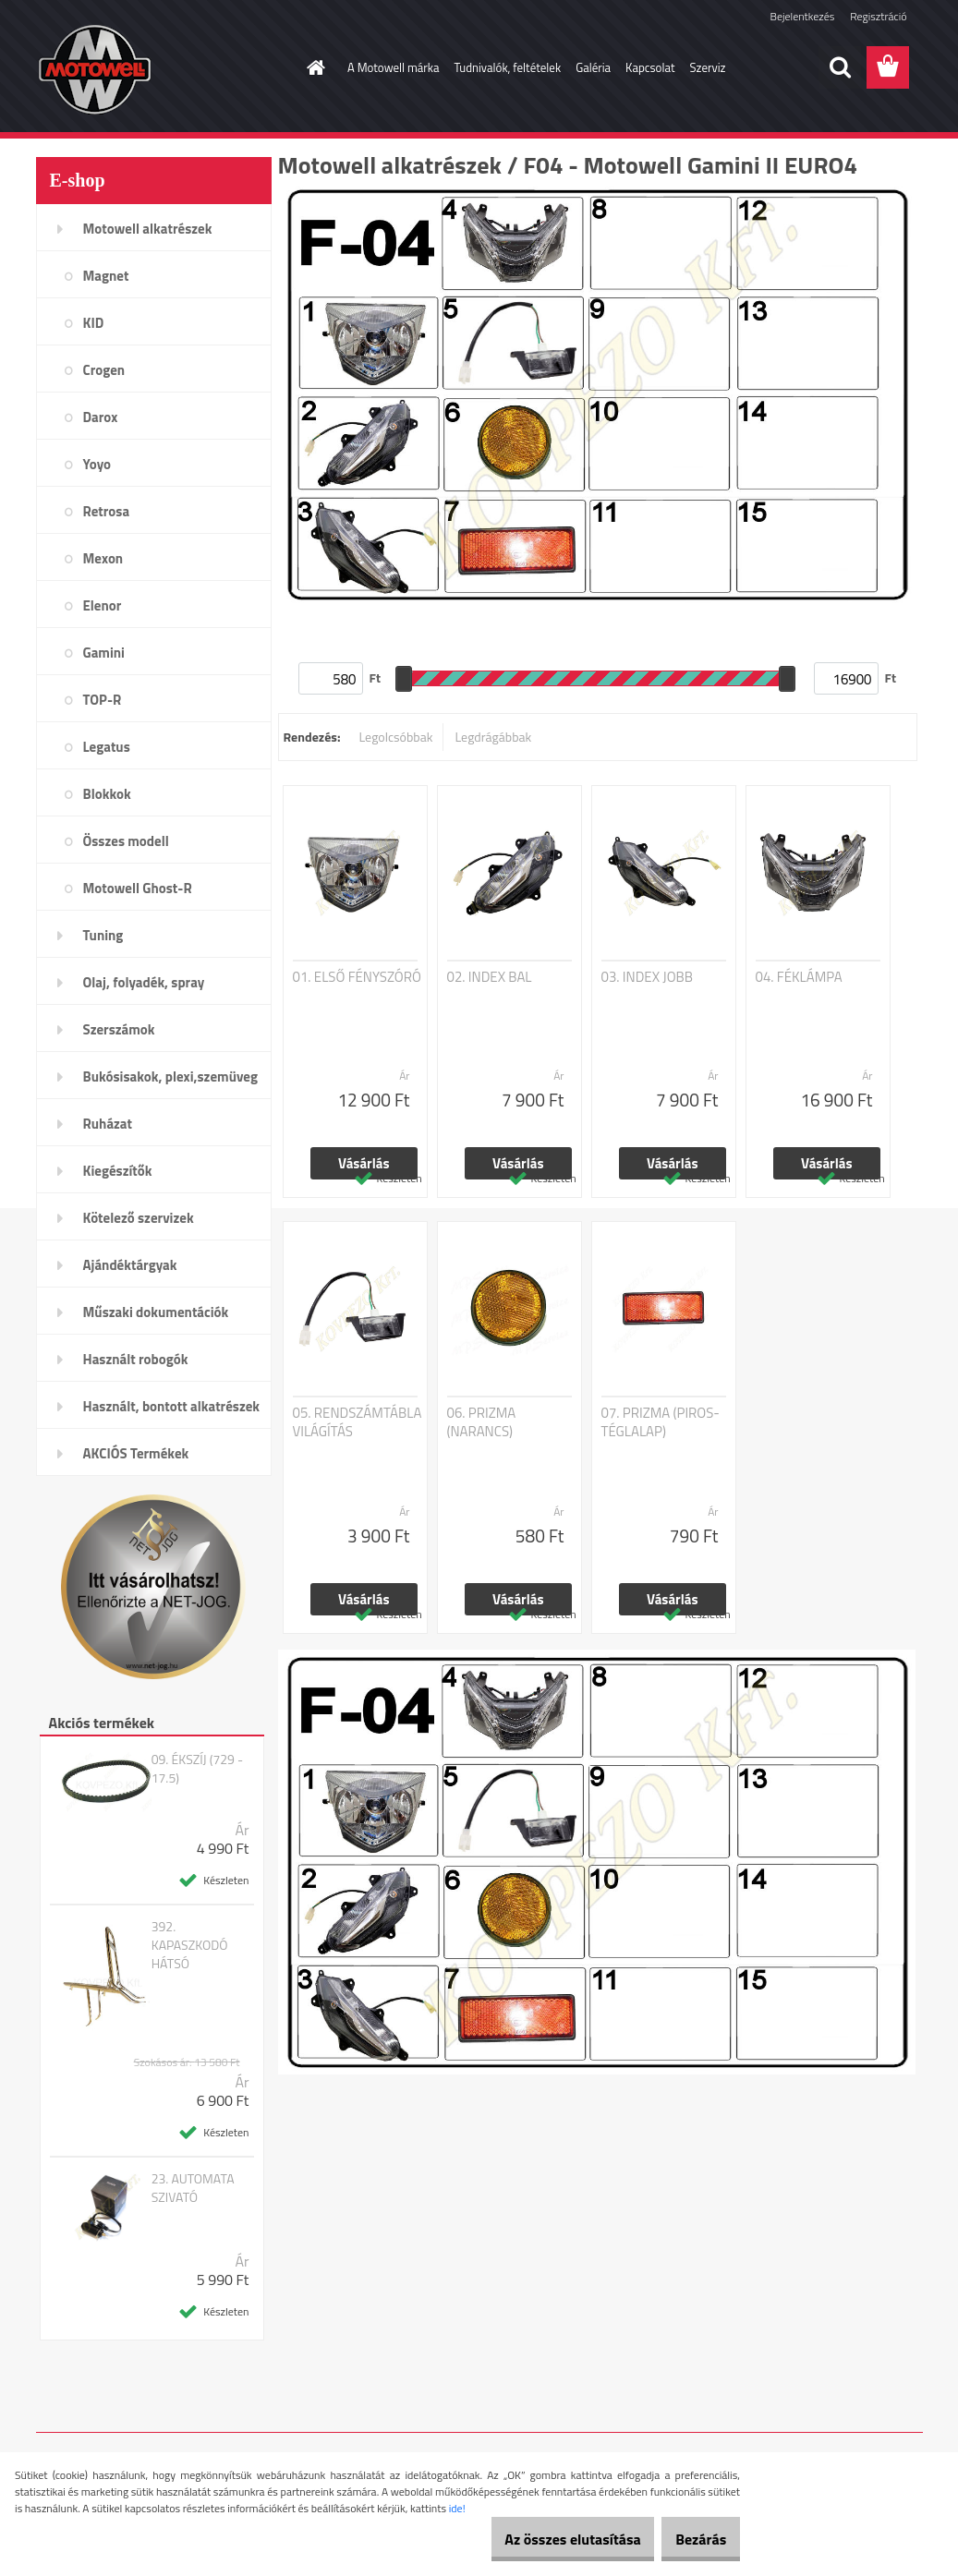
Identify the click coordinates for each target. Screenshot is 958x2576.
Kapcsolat (649, 67)
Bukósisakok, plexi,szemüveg (170, 1076)
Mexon (103, 558)
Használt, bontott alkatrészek (172, 1406)
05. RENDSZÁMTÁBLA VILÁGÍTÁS (357, 1422)
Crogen (104, 370)
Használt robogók (135, 1359)
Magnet (106, 275)
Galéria (593, 67)
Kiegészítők (117, 1170)
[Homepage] (312, 67)
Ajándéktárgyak (130, 1265)
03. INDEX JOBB (647, 977)
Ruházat (108, 1123)
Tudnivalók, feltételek (508, 67)
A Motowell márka (393, 67)
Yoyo (97, 464)
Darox (100, 417)
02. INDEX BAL (489, 977)
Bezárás (691, 2539)
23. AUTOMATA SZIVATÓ (193, 2188)
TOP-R (102, 699)
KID (93, 322)
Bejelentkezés (802, 16)
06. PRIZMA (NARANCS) (481, 1422)
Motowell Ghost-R (137, 888)
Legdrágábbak (493, 736)
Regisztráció (878, 16)
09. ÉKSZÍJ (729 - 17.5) (198, 1768)
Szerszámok (119, 1029)
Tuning (103, 935)
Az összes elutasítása (544, 2539)
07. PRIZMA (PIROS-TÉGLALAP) (660, 1422)
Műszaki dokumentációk (156, 1312)
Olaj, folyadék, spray (144, 982)
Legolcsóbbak (395, 736)
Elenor (102, 605)
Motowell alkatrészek (147, 228)
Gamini (104, 652)
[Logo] (163, 68)
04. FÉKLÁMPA (799, 977)
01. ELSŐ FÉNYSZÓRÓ (357, 977)
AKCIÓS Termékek (136, 1453)
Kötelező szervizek (138, 1217)
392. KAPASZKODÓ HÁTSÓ (190, 1945)
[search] (840, 67)
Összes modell (126, 841)
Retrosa (106, 511)
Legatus (106, 746)
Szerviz (708, 67)
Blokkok (107, 793)
